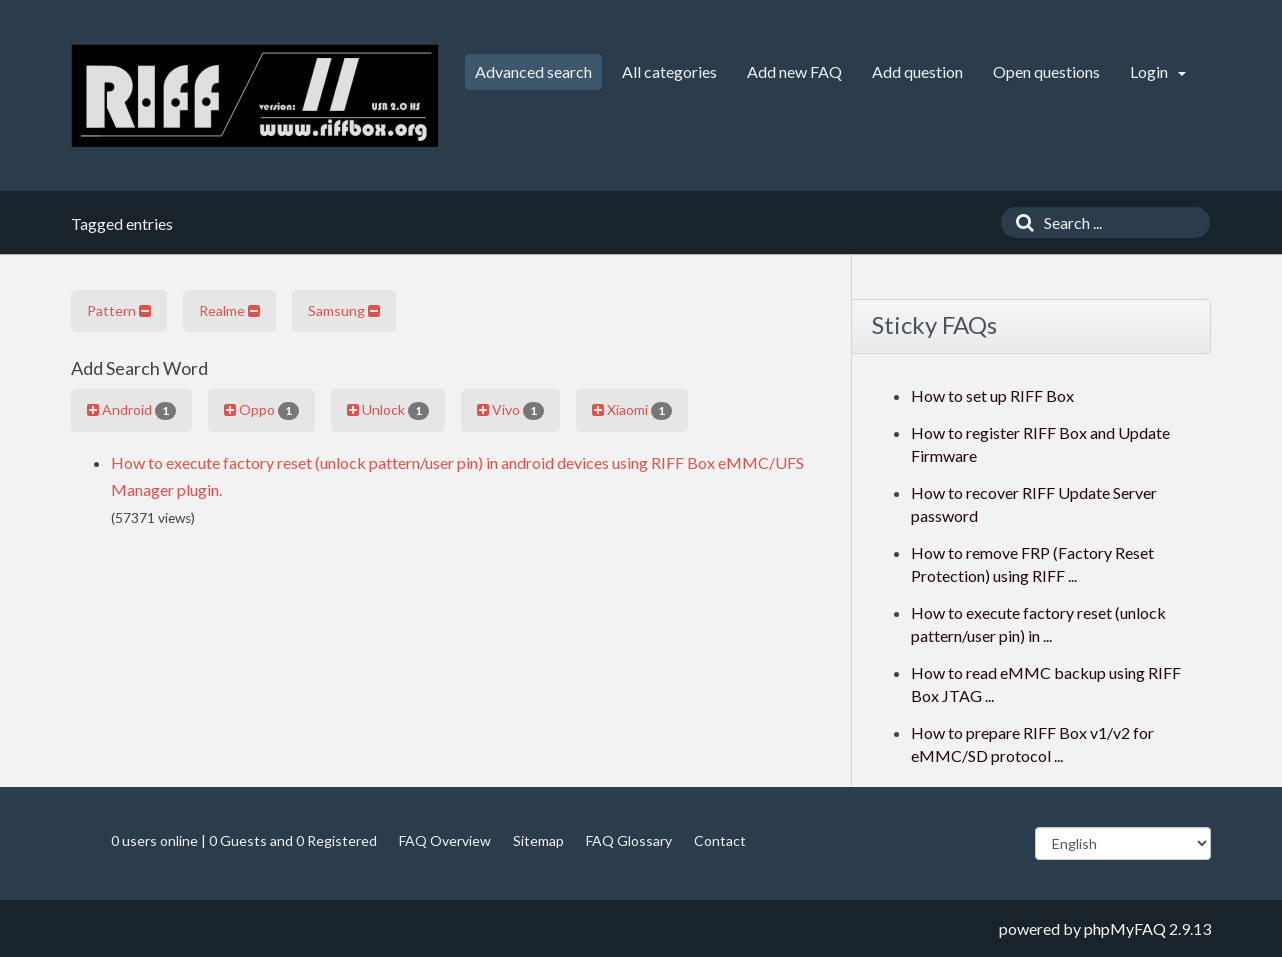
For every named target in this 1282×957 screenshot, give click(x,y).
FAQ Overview (445, 840)
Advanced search (533, 71)
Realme (229, 310)
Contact (720, 840)
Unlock (388, 410)
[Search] (1020, 222)
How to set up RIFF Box (992, 395)
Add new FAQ (794, 71)
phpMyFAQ (1125, 928)
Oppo (261, 410)
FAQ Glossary (629, 840)
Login (1158, 71)
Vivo (510, 410)
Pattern (119, 310)
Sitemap (538, 840)
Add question (917, 71)
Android (131, 410)
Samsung (344, 310)
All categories (669, 71)
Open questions (1046, 71)
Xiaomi (632, 410)
